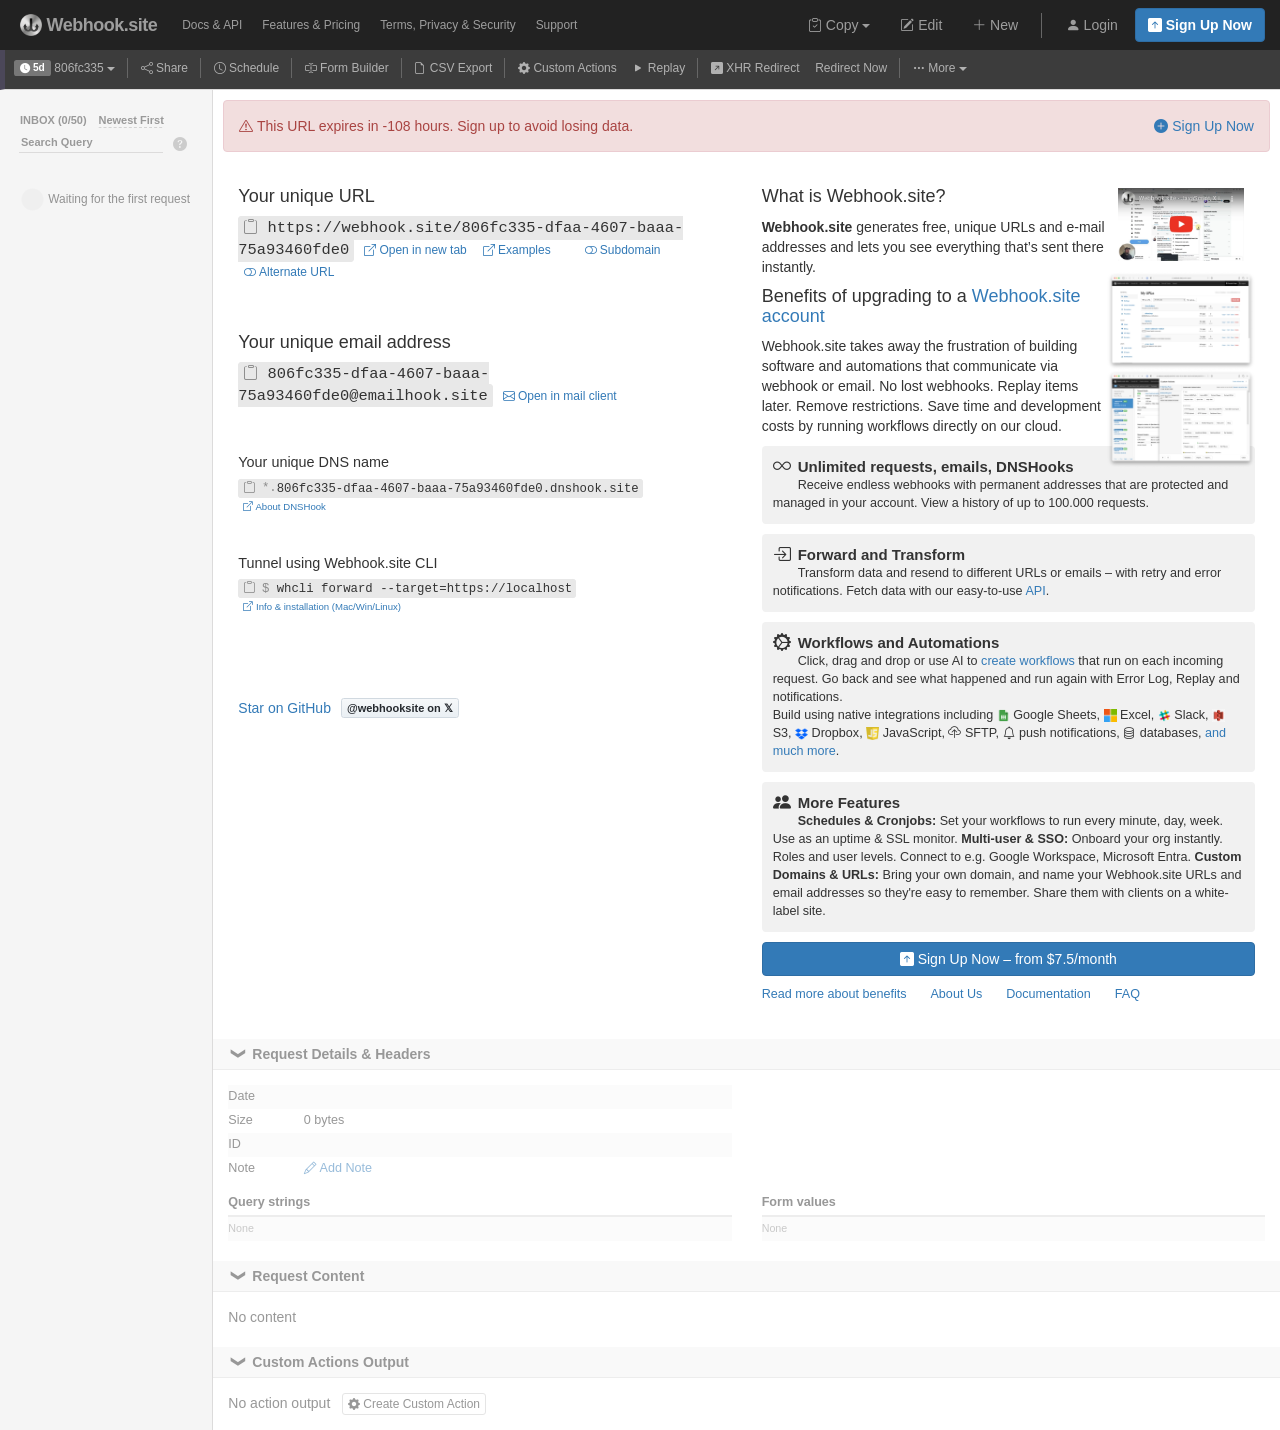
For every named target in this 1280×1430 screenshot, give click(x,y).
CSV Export (453, 68)
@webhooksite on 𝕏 (400, 708)
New (995, 25)
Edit (921, 25)
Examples (517, 250)
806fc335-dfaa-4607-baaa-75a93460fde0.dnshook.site (441, 488)
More (940, 68)
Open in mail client (560, 396)
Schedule (246, 68)
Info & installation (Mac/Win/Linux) (322, 606)
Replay (658, 68)
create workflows (1028, 661)
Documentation (1048, 994)
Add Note (338, 1168)
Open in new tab (415, 250)
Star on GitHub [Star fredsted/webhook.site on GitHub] (284, 708)
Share (164, 68)
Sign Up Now (1200, 25)
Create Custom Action (414, 1404)
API (1035, 591)
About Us (956, 994)
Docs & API (212, 25)
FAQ (1127, 994)
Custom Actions (567, 68)
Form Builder (347, 68)
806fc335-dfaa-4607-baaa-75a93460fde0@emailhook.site (363, 385)
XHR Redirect (755, 68)
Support (557, 25)
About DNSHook (284, 506)
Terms (447, 25)
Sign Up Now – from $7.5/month (1008, 959)
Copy (839, 25)
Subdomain (623, 250)
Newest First (130, 120)
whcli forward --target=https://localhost (408, 589)
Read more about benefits (834, 994)
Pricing (311, 25)
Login (1092, 25)
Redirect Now (851, 68)
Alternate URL (289, 272)
